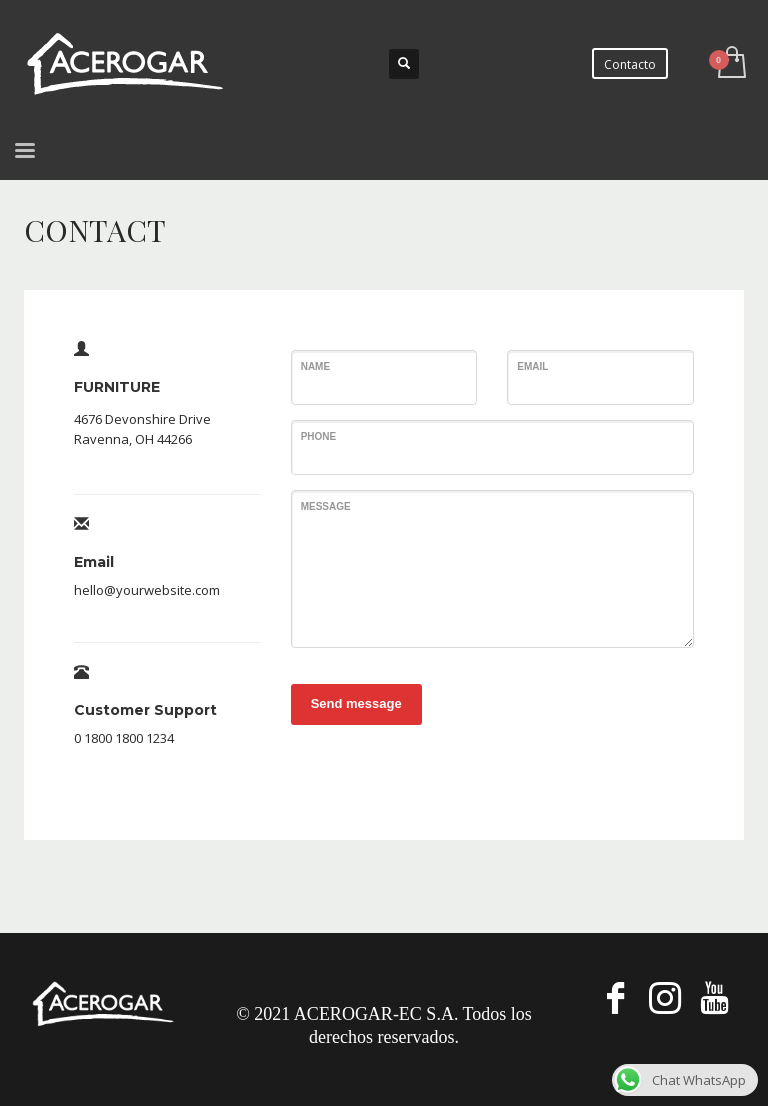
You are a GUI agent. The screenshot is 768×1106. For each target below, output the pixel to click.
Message (326, 506)
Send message (356, 703)
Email (532, 366)
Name (315, 366)
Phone (319, 436)
